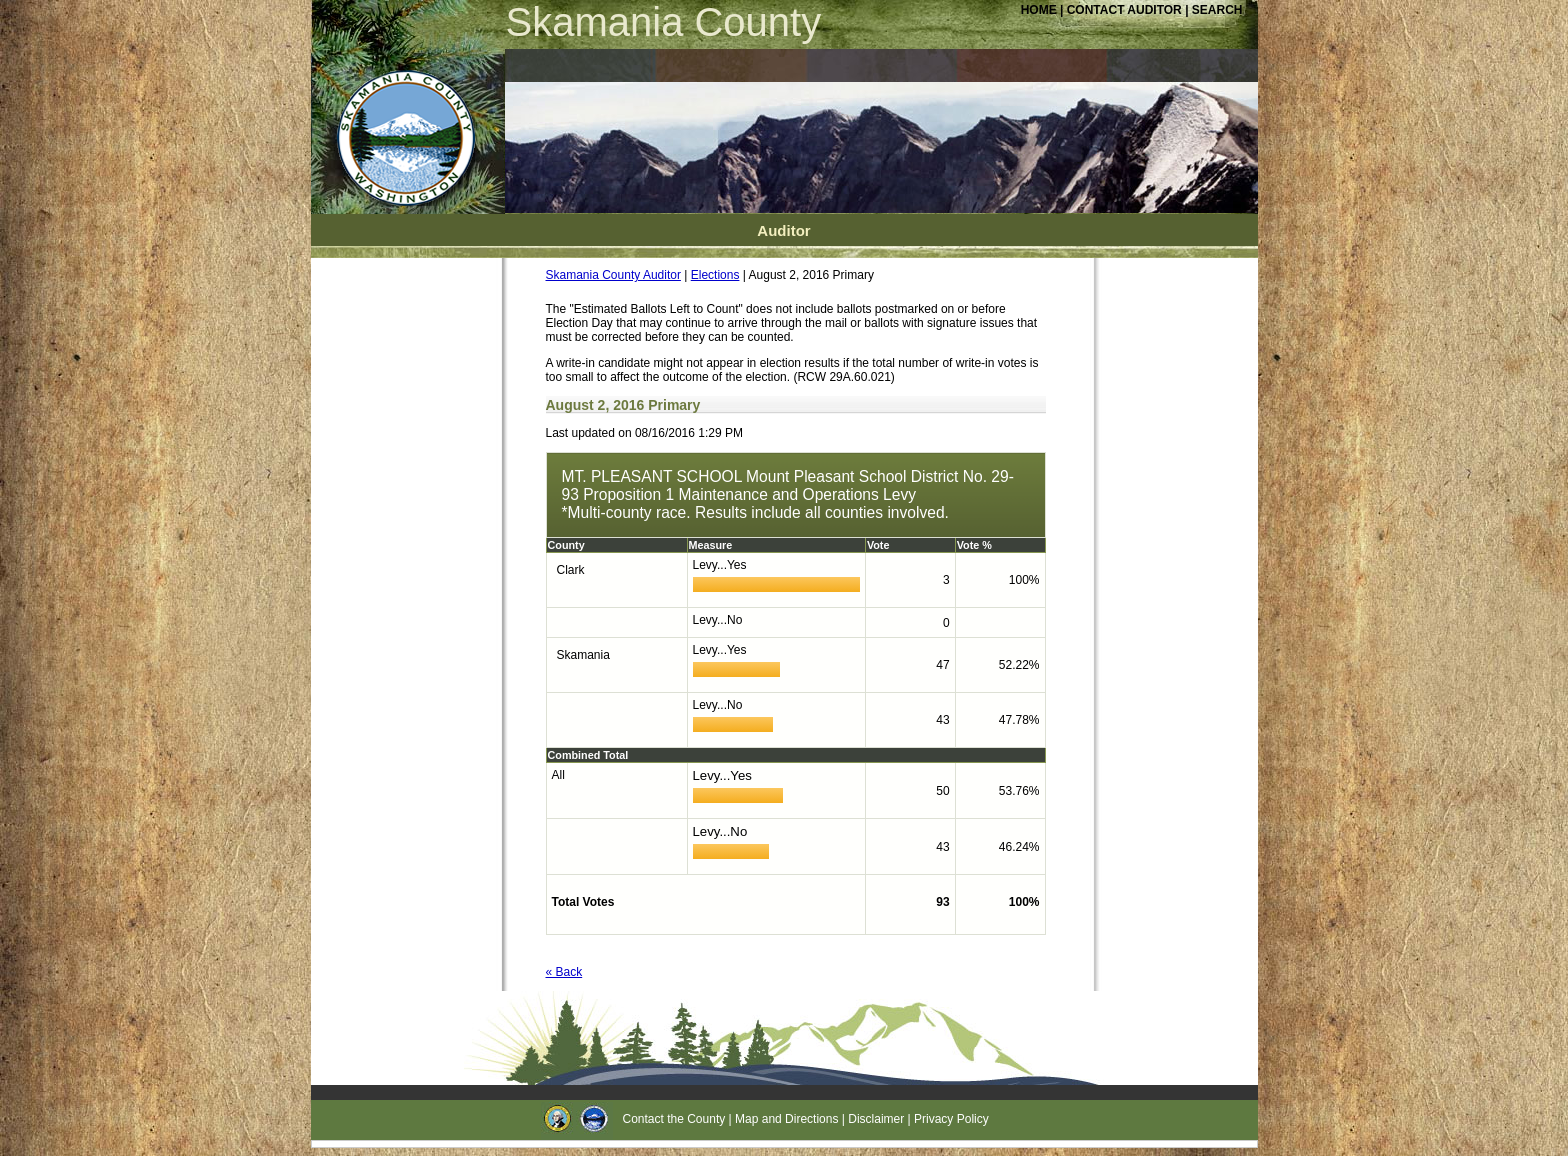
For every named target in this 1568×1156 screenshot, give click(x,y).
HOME (1039, 10)
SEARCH (1217, 10)
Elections (715, 275)
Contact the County (674, 1119)
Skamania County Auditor (613, 275)
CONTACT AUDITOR (1126, 10)
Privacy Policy (951, 1119)
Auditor (783, 230)
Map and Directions (786, 1119)
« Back (564, 972)
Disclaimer (876, 1119)
